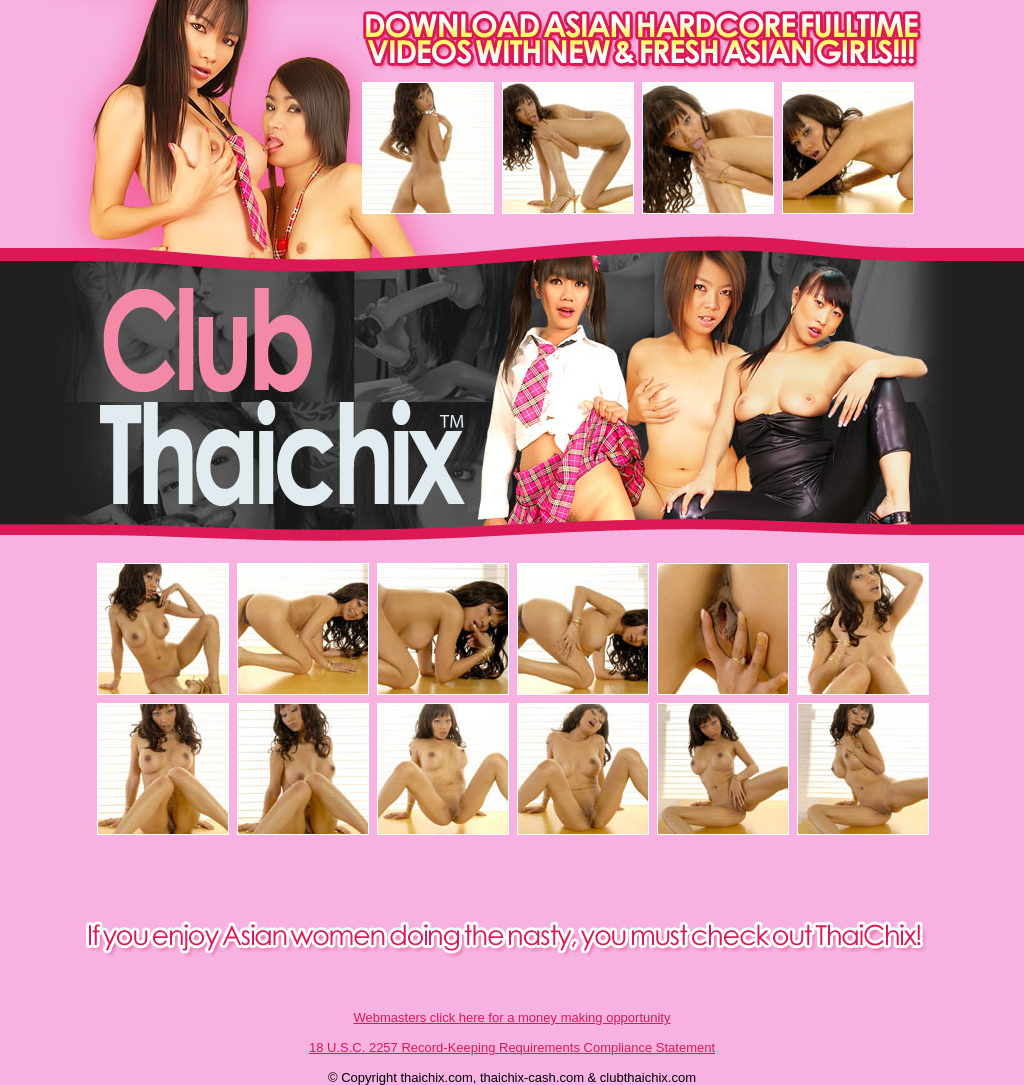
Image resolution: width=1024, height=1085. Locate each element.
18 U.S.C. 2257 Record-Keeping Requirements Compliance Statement (512, 1047)
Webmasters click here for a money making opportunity (512, 1017)
